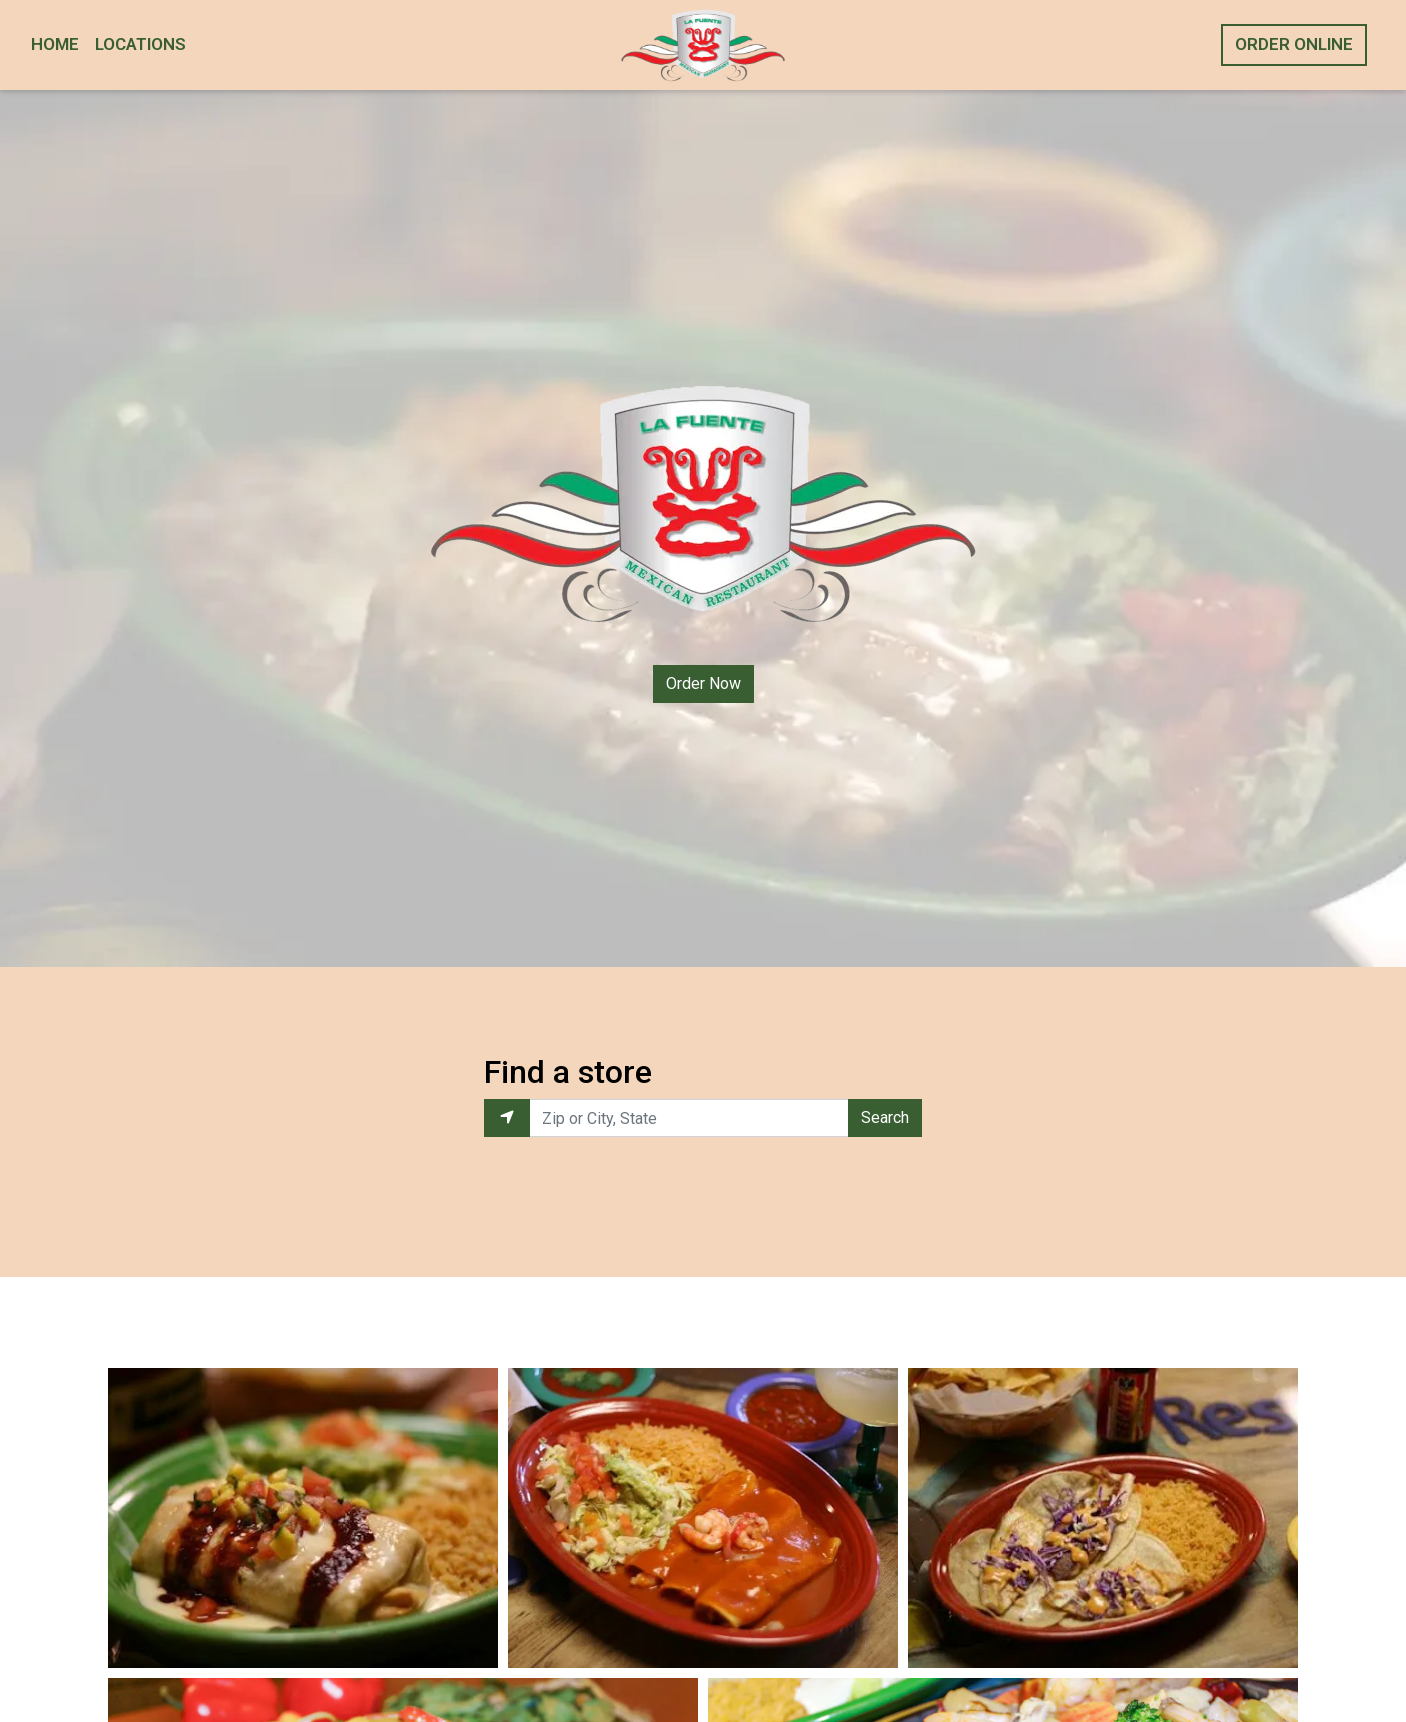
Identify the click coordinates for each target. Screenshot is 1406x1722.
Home (55, 44)
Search (885, 1117)
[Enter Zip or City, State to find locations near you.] (689, 1118)
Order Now (703, 683)
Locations (140, 44)
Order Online (1294, 44)
